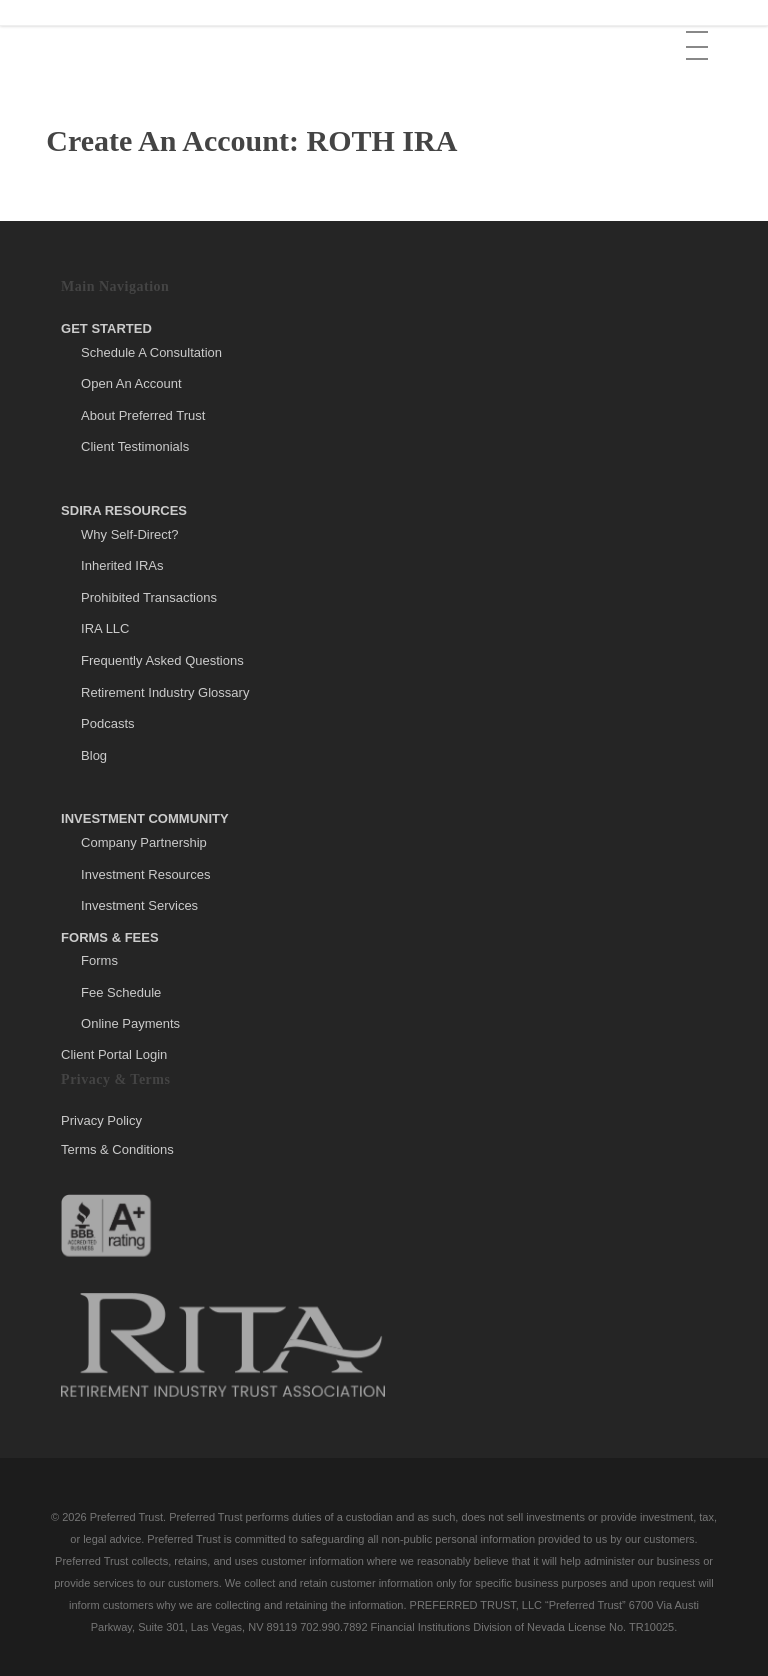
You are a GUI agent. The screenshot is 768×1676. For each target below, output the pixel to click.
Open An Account (131, 383)
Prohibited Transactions (149, 597)
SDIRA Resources (124, 510)
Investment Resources (145, 874)
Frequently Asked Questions (162, 660)
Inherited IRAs (122, 565)
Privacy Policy (101, 1121)
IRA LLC (105, 628)
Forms (99, 960)
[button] (699, 31)
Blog (94, 755)
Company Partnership (144, 842)
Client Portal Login (114, 1054)
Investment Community (145, 818)
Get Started (106, 328)
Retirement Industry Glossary (165, 692)
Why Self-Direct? (130, 534)
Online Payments (130, 1023)
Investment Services (139, 905)
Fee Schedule (121, 992)
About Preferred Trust (143, 415)
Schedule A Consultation (151, 352)
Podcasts (107, 723)
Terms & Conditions (117, 1149)
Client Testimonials (135, 446)
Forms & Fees (110, 937)
